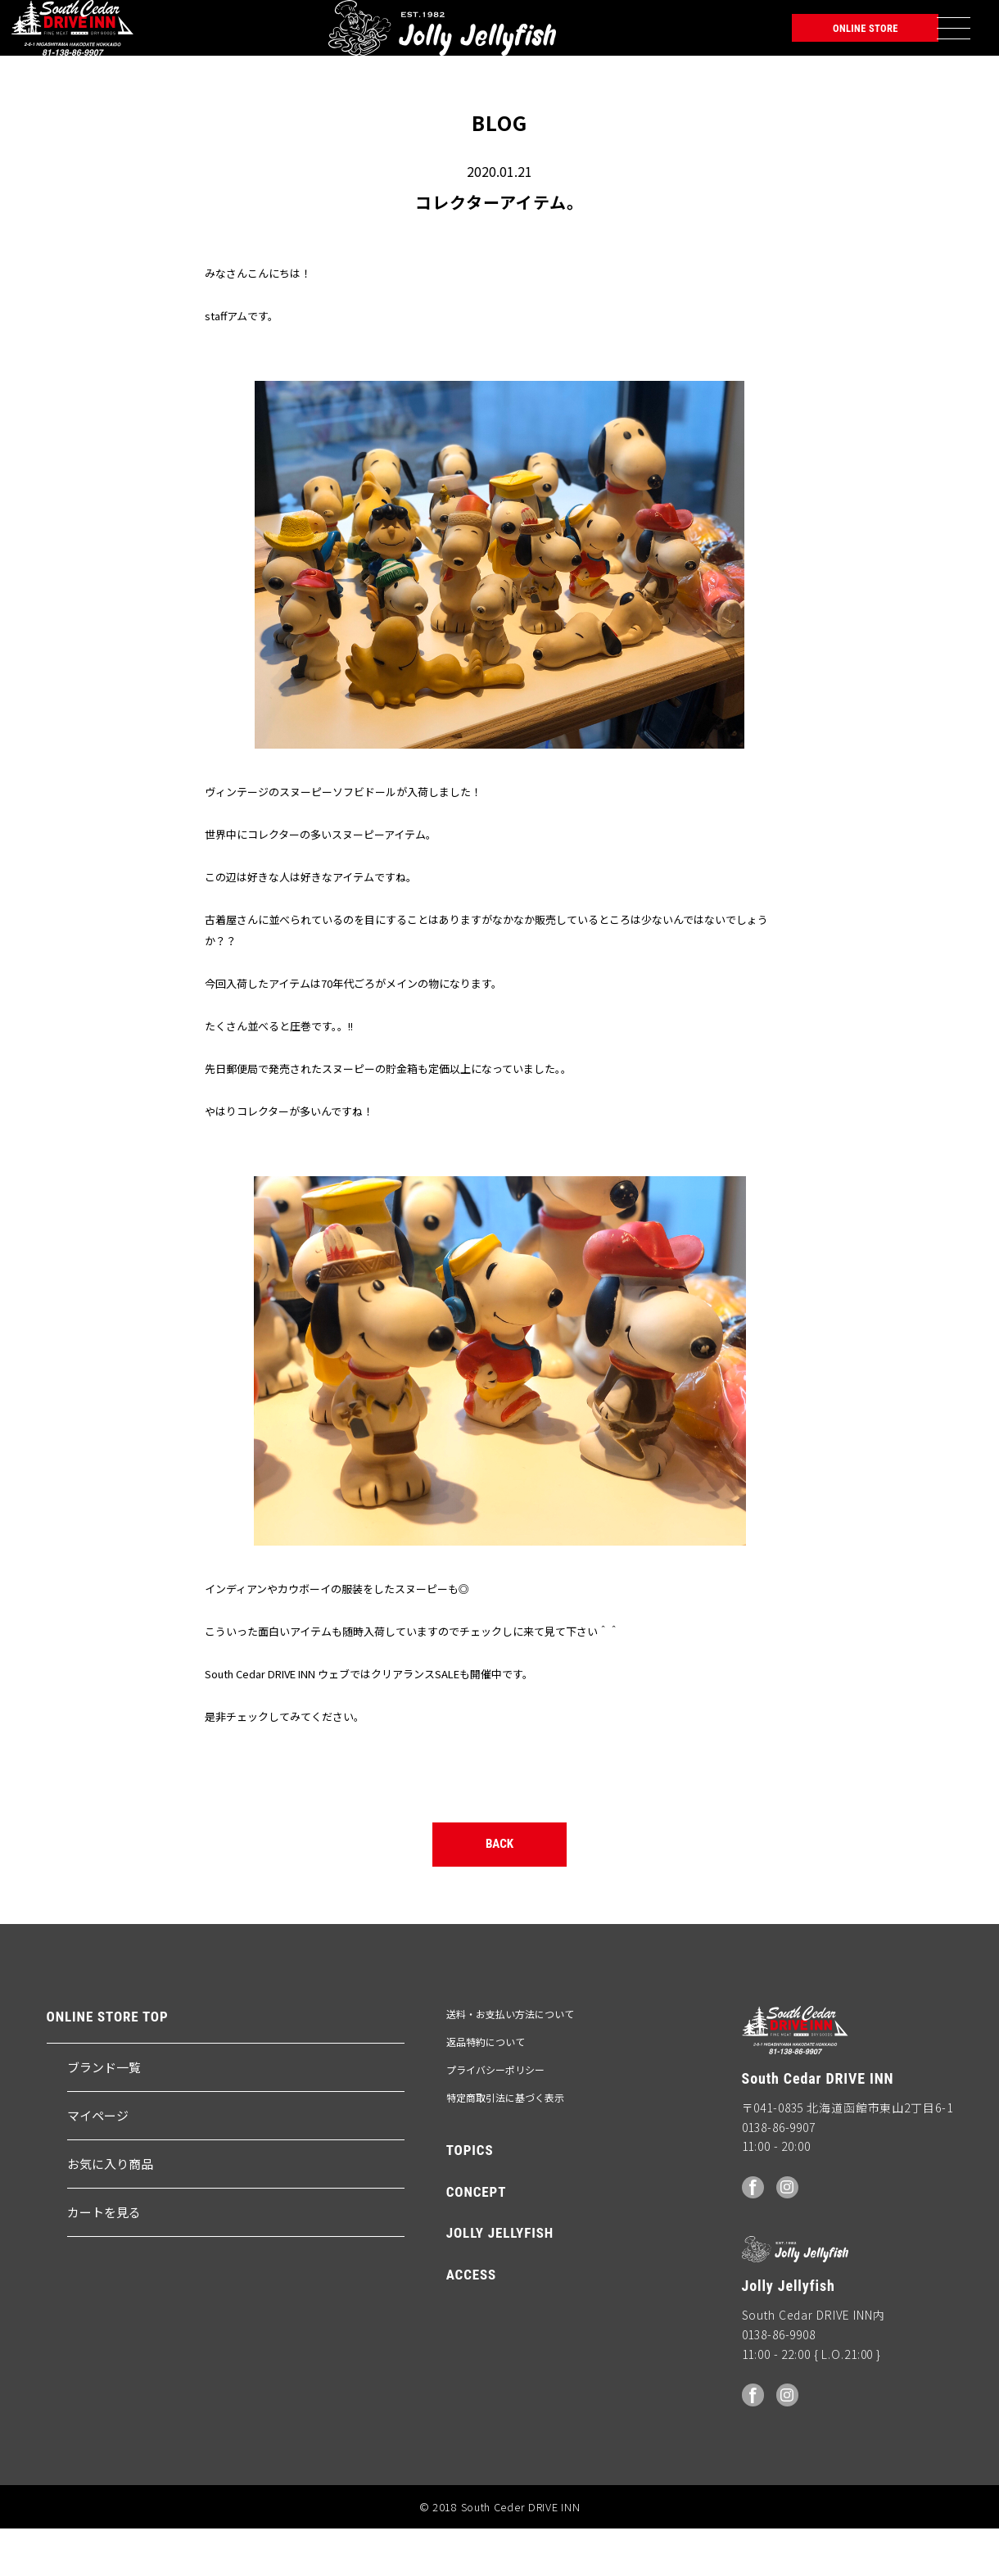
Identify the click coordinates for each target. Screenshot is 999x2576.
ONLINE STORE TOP (108, 2065)
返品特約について (485, 2091)
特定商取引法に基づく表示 (505, 2146)
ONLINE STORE (827, 36)
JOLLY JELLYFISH (500, 2282)
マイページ (98, 2164)
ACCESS (471, 2323)
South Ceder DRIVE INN (72, 37)
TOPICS (470, 2199)
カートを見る (104, 2261)
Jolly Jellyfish (204, 37)
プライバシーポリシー (495, 2119)
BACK (500, 1886)
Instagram (791, 2234)
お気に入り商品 (110, 2212)
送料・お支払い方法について (510, 2062)
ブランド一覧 (104, 2116)
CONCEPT (476, 2241)
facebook (754, 2234)
